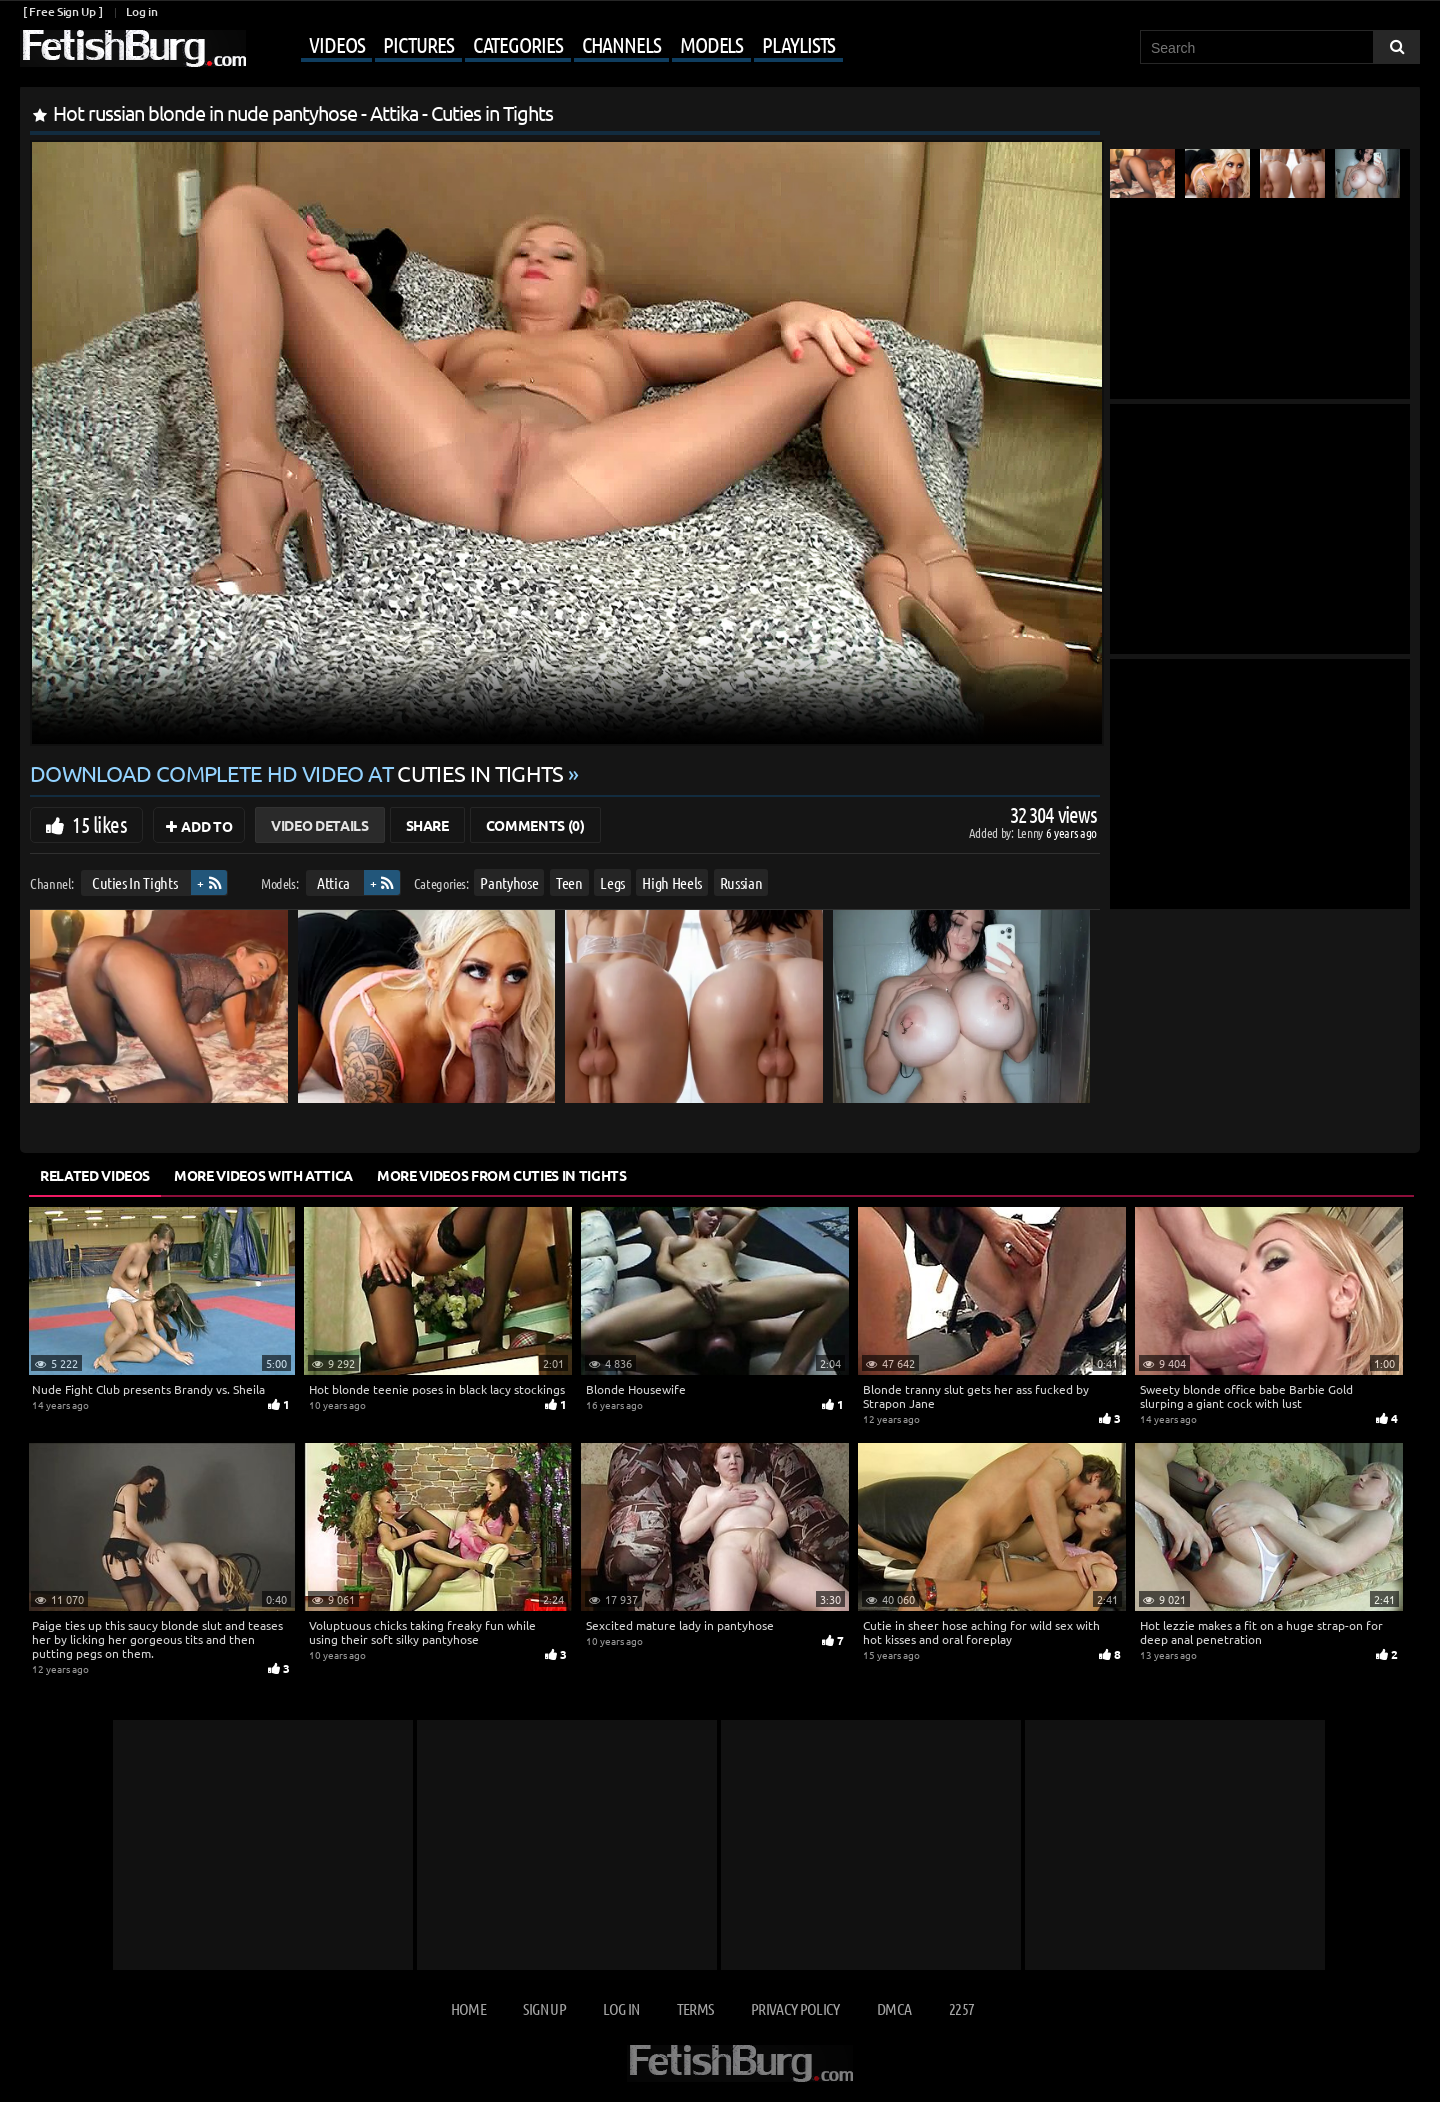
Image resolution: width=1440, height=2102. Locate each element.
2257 (961, 2008)
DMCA (894, 2008)
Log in (141, 11)
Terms (695, 2008)
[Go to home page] (133, 48)
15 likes (99, 824)
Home (468, 2008)
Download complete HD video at (299, 773)
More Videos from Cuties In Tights (501, 1175)
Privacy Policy (795, 2008)
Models (711, 44)
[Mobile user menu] (547, 46)
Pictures (418, 44)
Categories (518, 44)
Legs (612, 882)
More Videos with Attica (263, 1175)
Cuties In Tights (134, 882)
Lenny (1031, 832)
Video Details (319, 825)
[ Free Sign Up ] (62, 11)
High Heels (672, 882)
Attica (333, 882)
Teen (569, 882)
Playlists (798, 44)
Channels (621, 44)
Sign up (544, 2008)
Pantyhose (509, 882)
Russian (741, 882)
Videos (336, 44)
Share (427, 825)
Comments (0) (535, 825)
